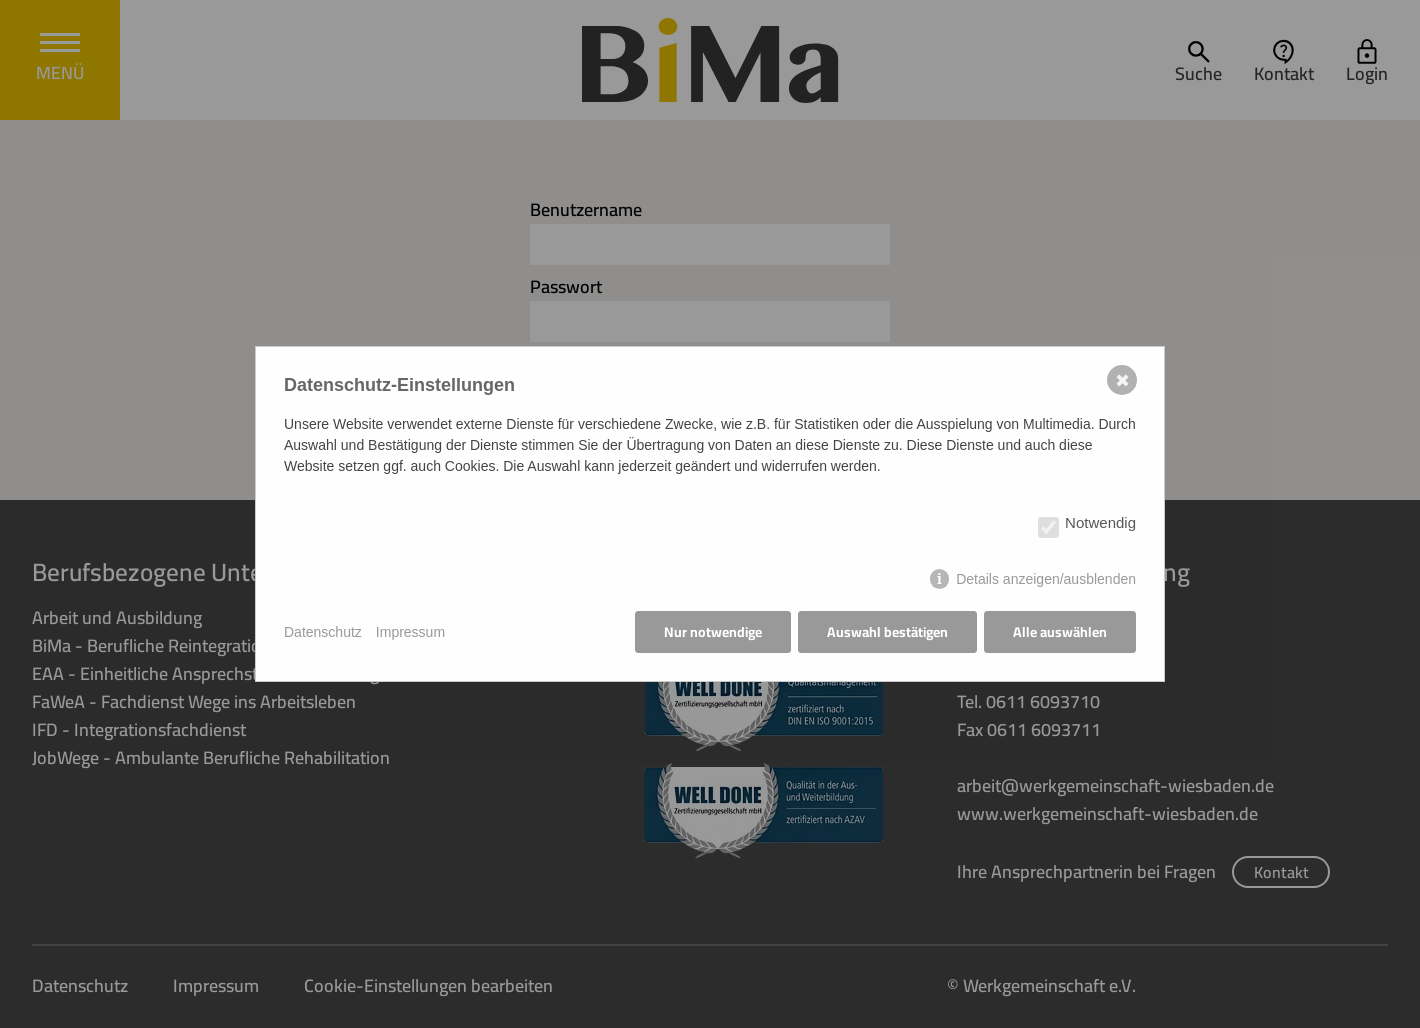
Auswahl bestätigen (887, 632)
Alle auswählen (1060, 632)
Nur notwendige (713, 632)
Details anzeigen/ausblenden (1046, 579)
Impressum (410, 632)
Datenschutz (323, 632)
